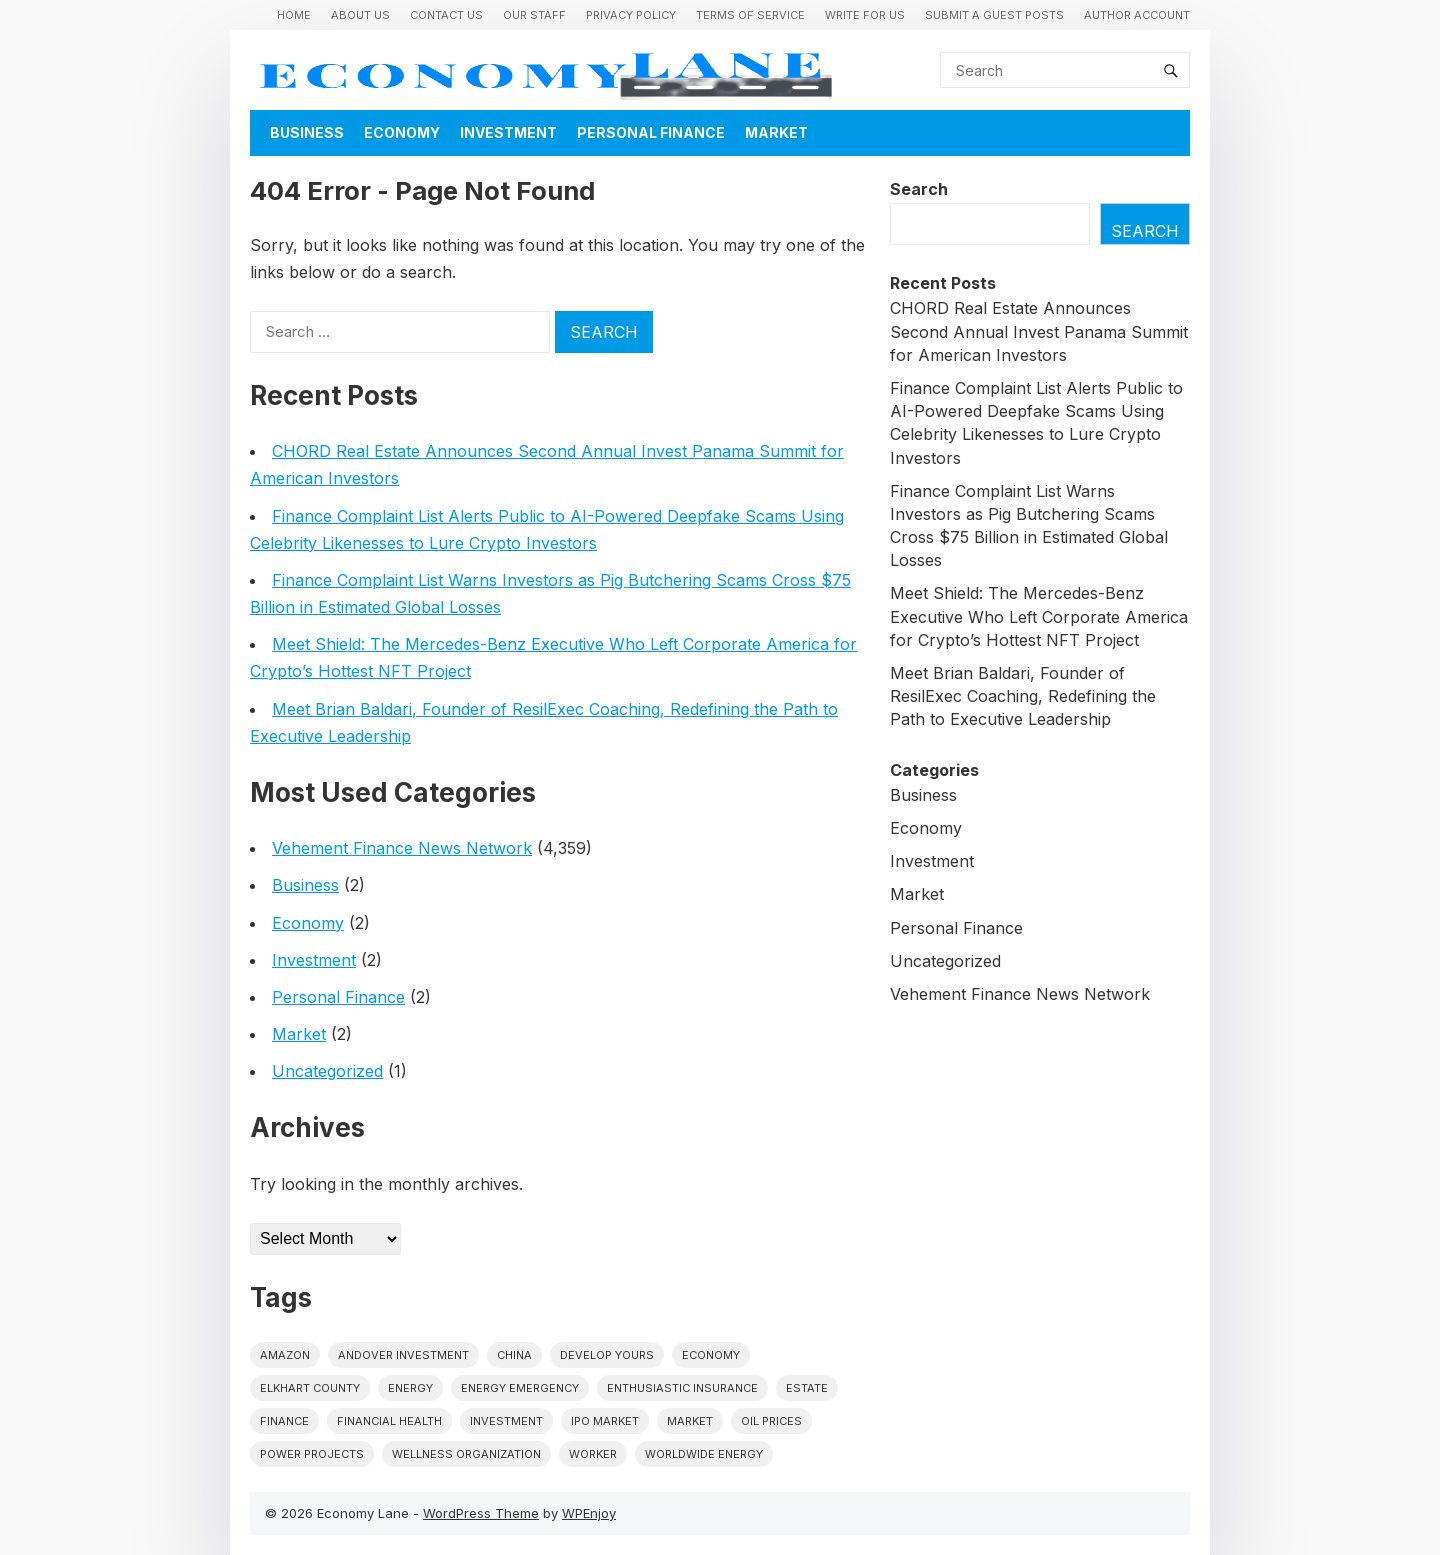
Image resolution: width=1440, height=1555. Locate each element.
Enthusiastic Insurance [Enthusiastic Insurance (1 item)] (682, 1388)
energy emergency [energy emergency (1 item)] (520, 1388)
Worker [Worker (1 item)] (593, 1454)
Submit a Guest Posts (994, 15)
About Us (360, 15)
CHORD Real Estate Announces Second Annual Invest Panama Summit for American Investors (1039, 331)
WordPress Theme (481, 1513)
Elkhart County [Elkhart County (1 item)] (310, 1388)
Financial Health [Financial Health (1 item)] (389, 1421)
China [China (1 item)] (514, 1355)
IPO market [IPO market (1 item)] (605, 1421)
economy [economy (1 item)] (711, 1355)
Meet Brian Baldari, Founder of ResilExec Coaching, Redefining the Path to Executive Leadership (1023, 696)
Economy (402, 132)
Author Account (1137, 15)
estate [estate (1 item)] (807, 1388)
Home (294, 15)
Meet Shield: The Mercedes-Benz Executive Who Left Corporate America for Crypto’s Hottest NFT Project (1039, 616)
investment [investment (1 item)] (506, 1421)
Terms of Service (750, 15)
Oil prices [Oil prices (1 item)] (771, 1421)
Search (919, 189)
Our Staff (534, 15)
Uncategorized (327, 1071)
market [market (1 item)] (690, 1421)
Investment (508, 132)
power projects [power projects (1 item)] (312, 1454)
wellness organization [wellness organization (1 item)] (466, 1454)
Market (776, 132)
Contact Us (446, 15)
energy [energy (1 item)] (410, 1388)
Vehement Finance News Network (402, 848)
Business (307, 132)
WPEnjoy (589, 1513)
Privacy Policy (631, 15)
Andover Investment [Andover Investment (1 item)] (403, 1355)
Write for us (865, 15)
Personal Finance (651, 132)
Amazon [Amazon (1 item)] (285, 1355)
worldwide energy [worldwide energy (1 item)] (704, 1454)
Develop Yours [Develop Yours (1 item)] (607, 1355)
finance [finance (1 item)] (284, 1421)
